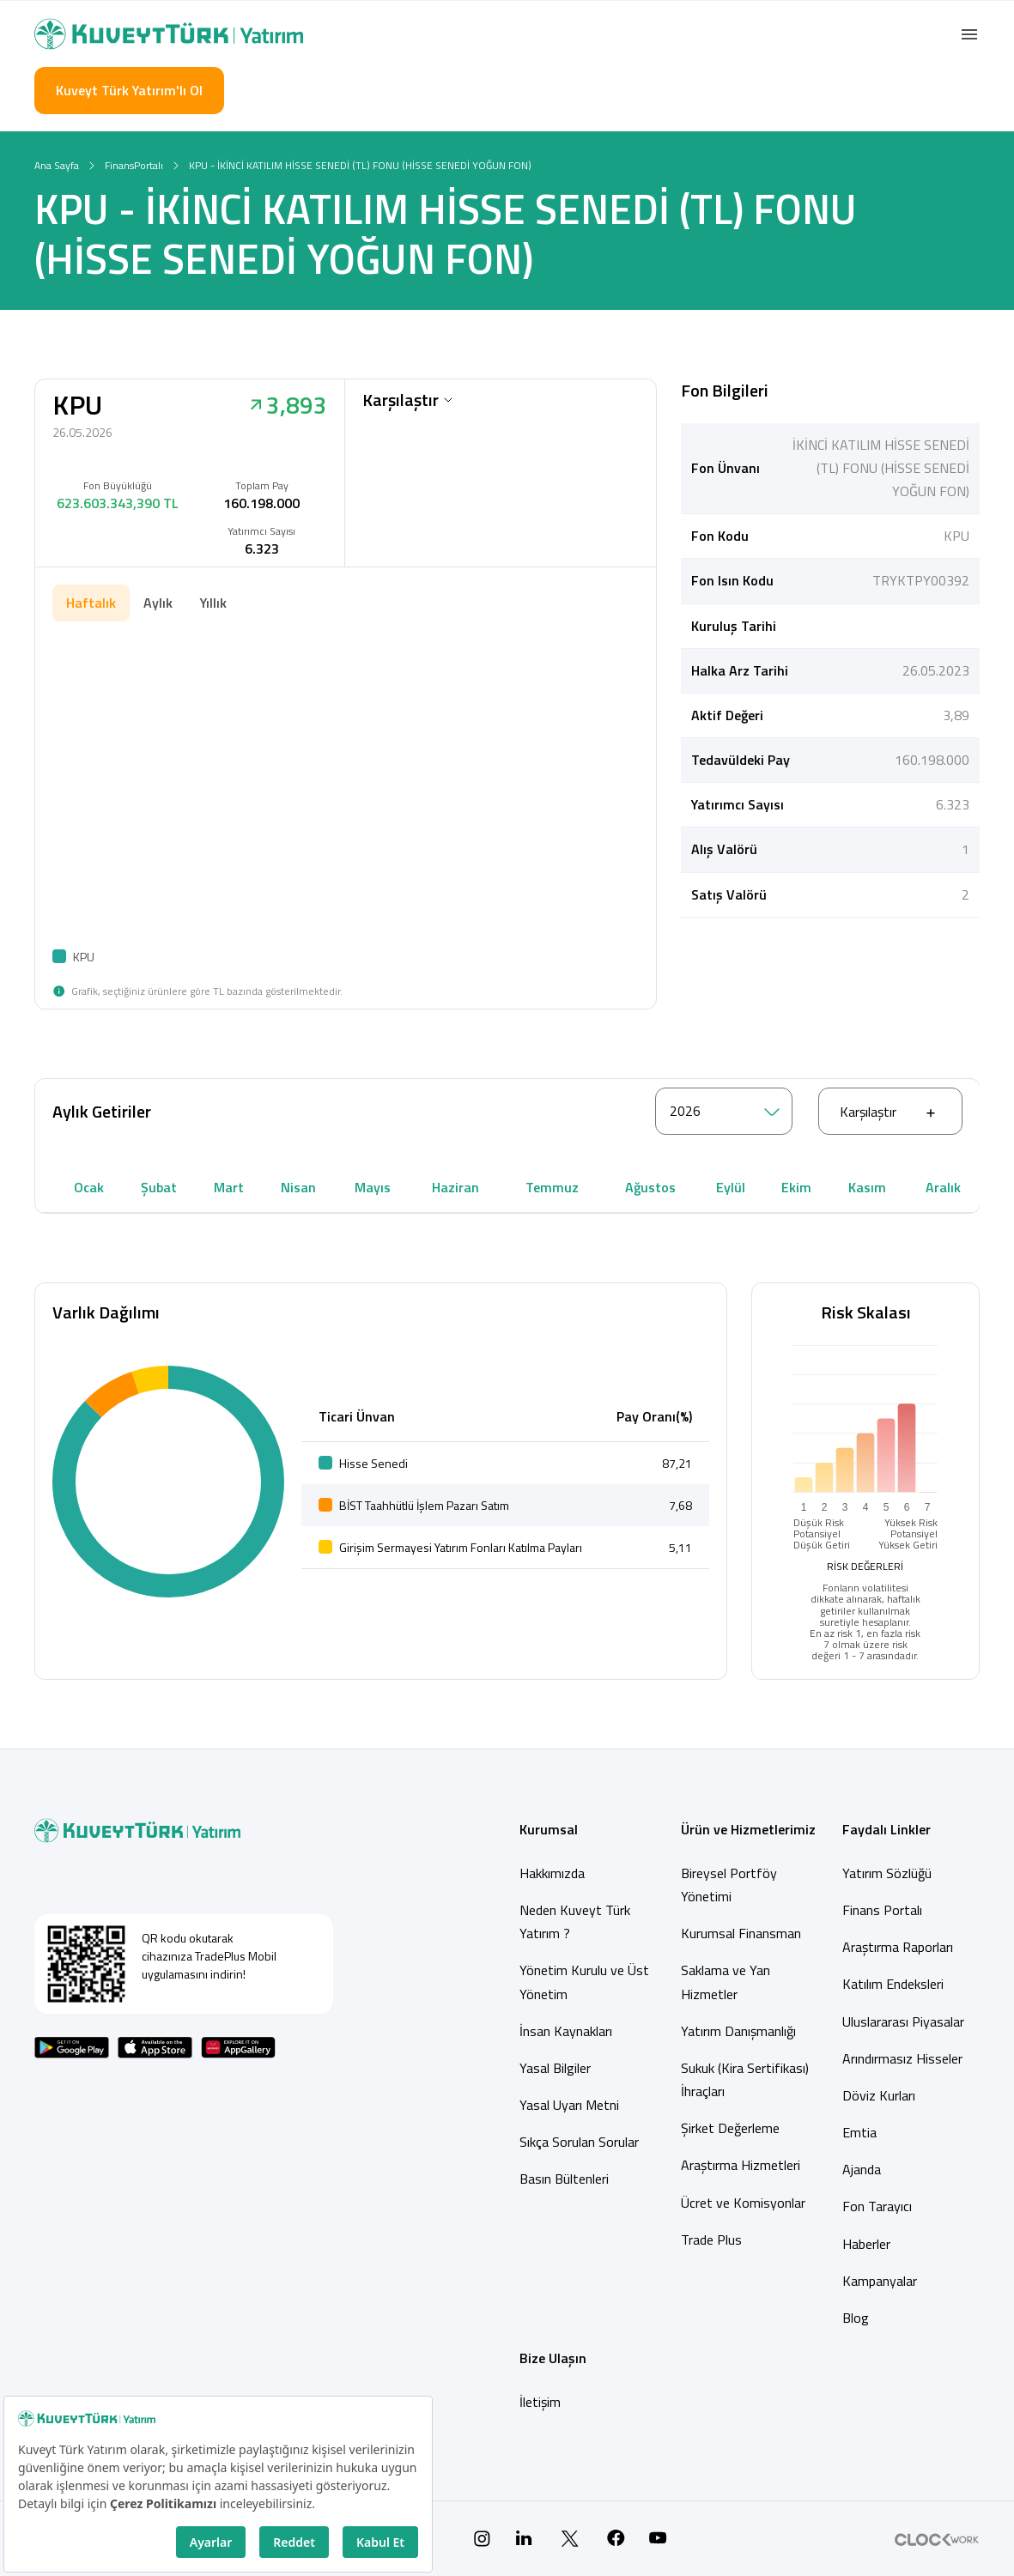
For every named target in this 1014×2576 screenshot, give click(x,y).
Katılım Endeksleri (893, 1983)
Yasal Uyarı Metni (569, 2104)
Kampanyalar (879, 2280)
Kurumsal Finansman (741, 1933)
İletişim (540, 2401)
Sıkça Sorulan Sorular (579, 2141)
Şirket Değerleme (730, 2128)
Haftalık (91, 602)
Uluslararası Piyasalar (903, 2021)
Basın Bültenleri (564, 2178)
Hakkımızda (552, 1873)
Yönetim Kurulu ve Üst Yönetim (584, 1981)
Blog (855, 2317)
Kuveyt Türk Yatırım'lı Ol (129, 90)
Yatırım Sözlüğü (887, 1873)
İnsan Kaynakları (565, 2031)
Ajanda (861, 2169)
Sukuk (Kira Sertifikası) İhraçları (745, 2079)
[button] (969, 34)
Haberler (866, 2244)
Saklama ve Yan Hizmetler (725, 1981)
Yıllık (213, 602)
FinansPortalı (134, 165)
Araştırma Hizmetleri (740, 2165)
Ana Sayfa (56, 165)
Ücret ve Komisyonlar (743, 2202)
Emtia (859, 2132)
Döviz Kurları (878, 2095)
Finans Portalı (882, 1910)
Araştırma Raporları (897, 1947)
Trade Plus (711, 2239)
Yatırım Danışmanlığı (738, 2031)
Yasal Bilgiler (555, 2068)
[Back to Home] (168, 34)
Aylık (158, 602)
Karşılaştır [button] (407, 400)
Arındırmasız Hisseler (902, 2058)
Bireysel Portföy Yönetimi (729, 1884)
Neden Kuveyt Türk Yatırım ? (574, 1921)
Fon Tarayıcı (877, 2206)
